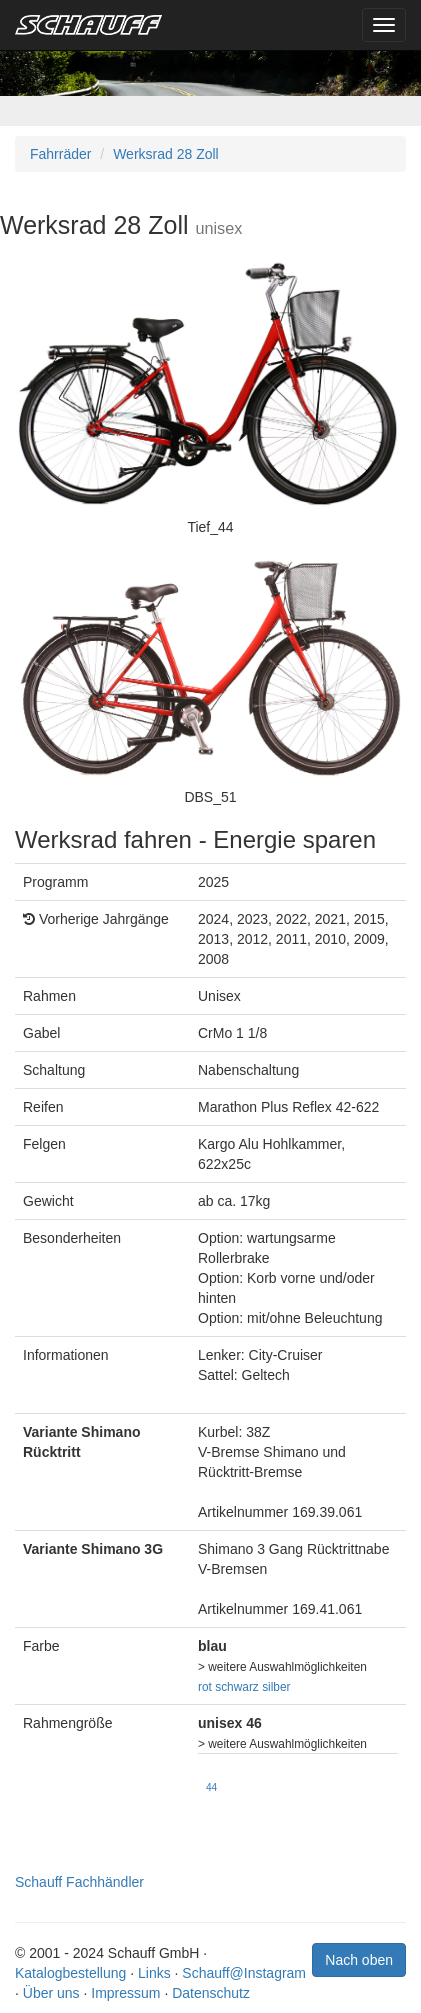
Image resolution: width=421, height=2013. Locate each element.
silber (276, 1687)
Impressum (125, 1993)
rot (205, 1687)
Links (154, 1973)
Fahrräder (60, 154)
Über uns (51, 1993)
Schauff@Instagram (244, 1973)
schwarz (237, 1687)
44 (211, 1787)
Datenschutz (211, 1993)
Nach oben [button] (359, 1960)
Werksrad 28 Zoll (166, 154)
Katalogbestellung (70, 1973)
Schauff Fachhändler (79, 1882)
